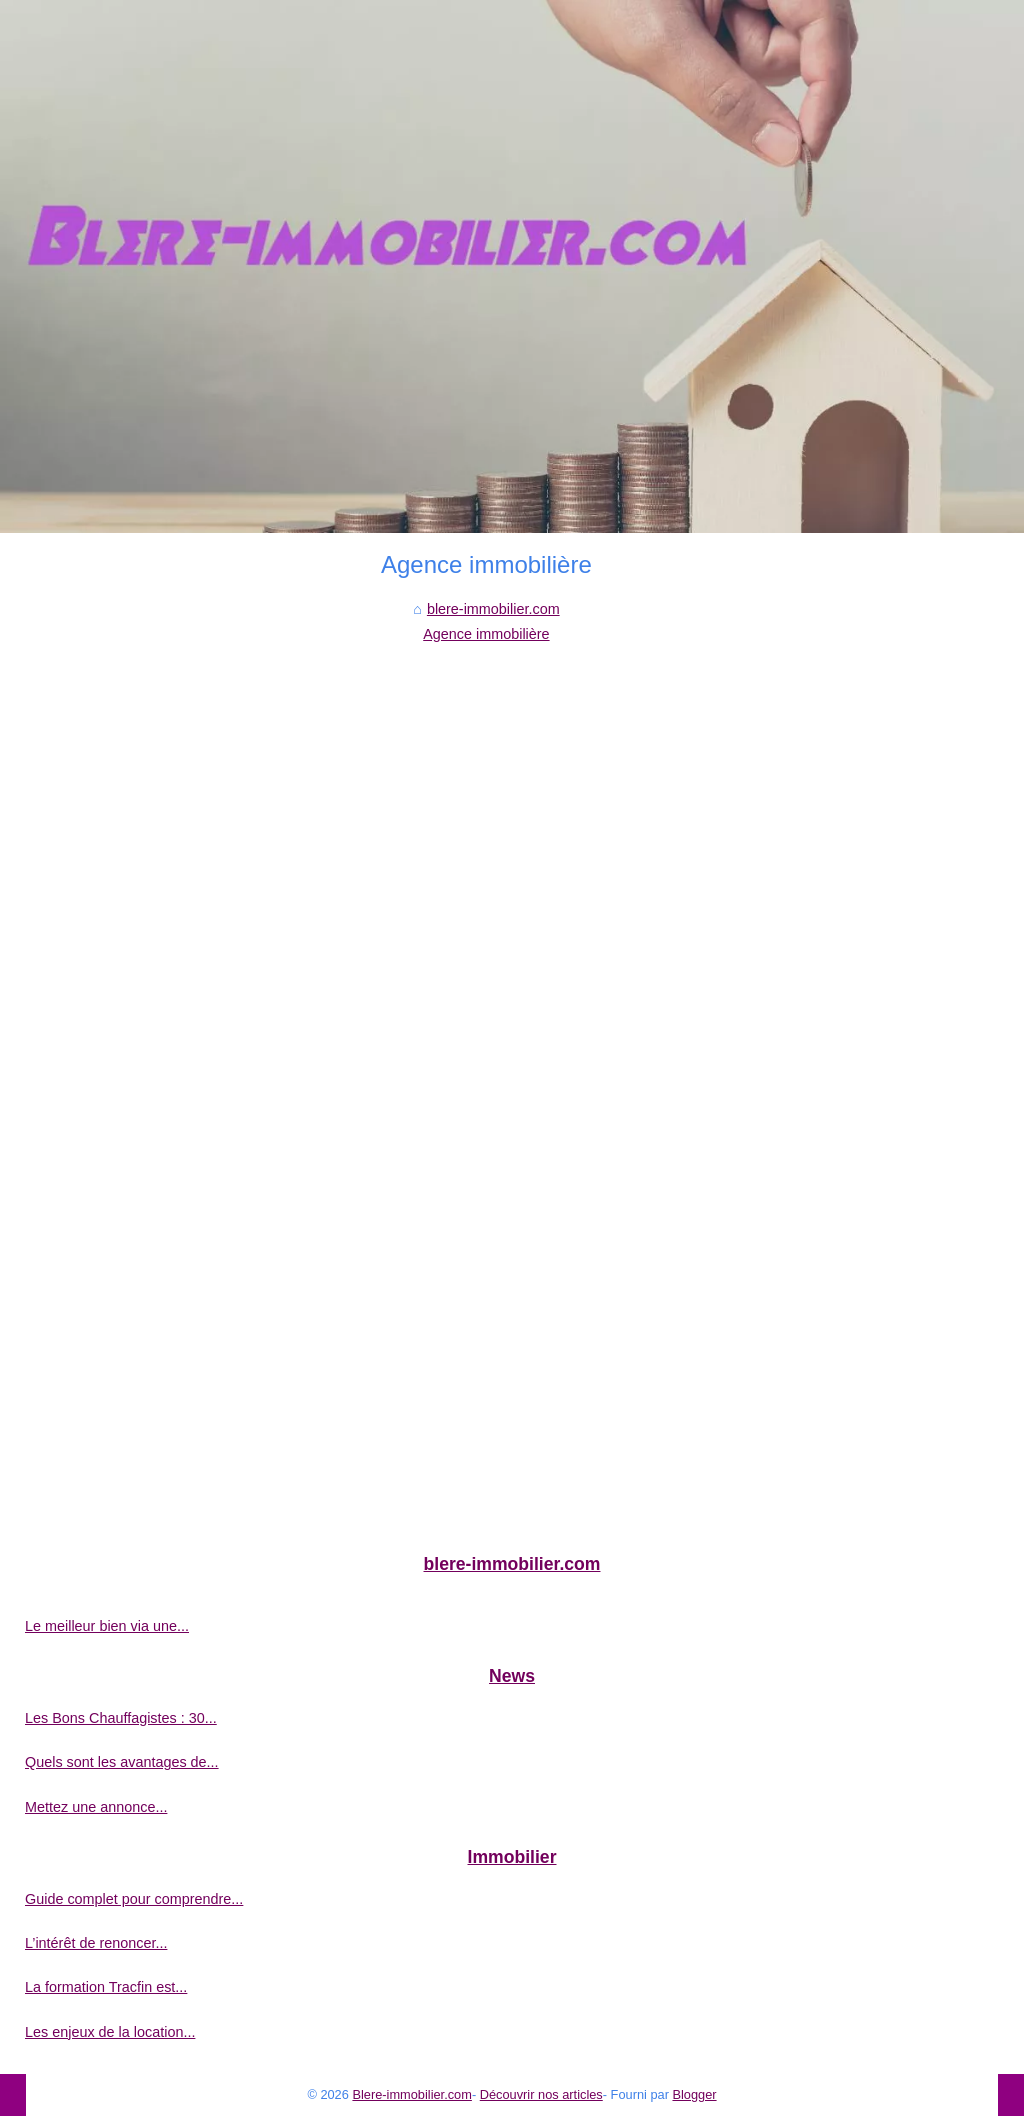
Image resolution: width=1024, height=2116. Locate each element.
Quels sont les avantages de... (122, 1762)
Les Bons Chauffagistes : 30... (121, 1718)
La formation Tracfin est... (106, 1987)
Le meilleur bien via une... (107, 1626)
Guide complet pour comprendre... (134, 1899)
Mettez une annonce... (96, 1807)
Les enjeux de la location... (110, 2032)
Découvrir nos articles (541, 2094)
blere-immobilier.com (493, 609)
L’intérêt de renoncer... (96, 1943)
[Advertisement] (486, 796)
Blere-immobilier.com (411, 2094)
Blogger (694, 2094)
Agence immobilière (486, 634)
